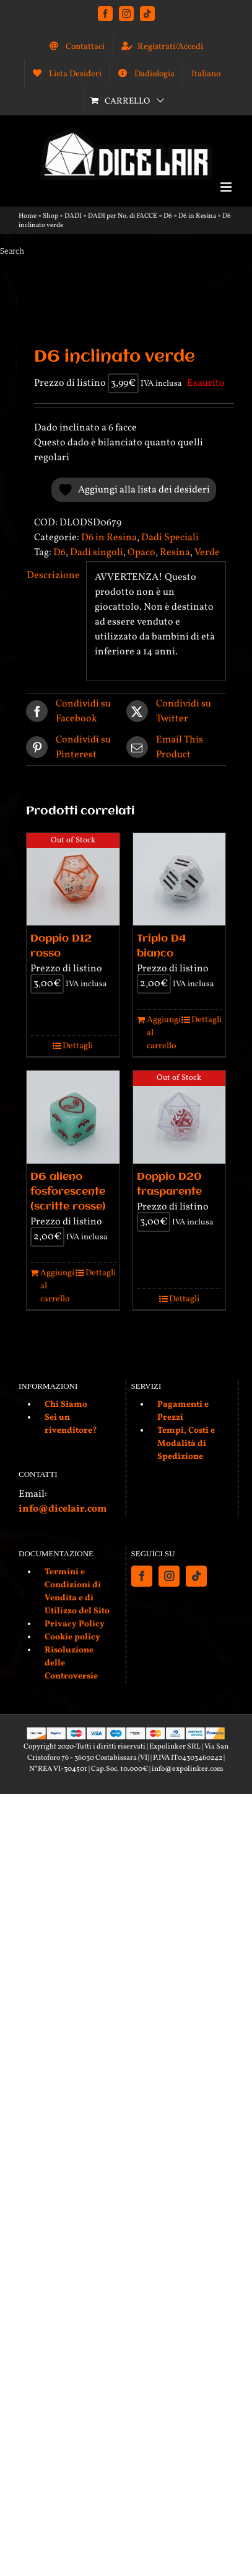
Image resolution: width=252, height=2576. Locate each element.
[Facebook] (141, 1576)
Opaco (141, 552)
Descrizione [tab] (52, 575)
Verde (207, 552)
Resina (175, 552)
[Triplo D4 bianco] (179, 879)
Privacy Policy (75, 1624)
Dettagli (78, 1046)
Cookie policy (72, 1637)
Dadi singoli (96, 552)
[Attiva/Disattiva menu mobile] (226, 187)
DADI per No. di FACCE (122, 216)
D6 (167, 216)
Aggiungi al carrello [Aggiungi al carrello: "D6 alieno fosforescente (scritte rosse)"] (56, 1286)
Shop (50, 216)
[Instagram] (169, 1576)
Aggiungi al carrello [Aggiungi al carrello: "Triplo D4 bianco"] (162, 1033)
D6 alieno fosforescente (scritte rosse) (68, 1192)
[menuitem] (205, 73)
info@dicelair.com (62, 1509)
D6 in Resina (197, 216)
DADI (73, 216)
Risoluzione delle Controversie (71, 1663)
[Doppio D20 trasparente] (179, 1117)
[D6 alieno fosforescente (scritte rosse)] (73, 1117)
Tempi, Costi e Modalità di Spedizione (186, 1444)
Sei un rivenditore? (71, 1424)
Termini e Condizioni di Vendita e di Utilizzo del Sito (77, 1591)
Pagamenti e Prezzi (183, 1411)
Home (28, 216)
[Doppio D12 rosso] (73, 879)
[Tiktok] (196, 1576)
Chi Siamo (66, 1405)
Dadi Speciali (170, 538)
